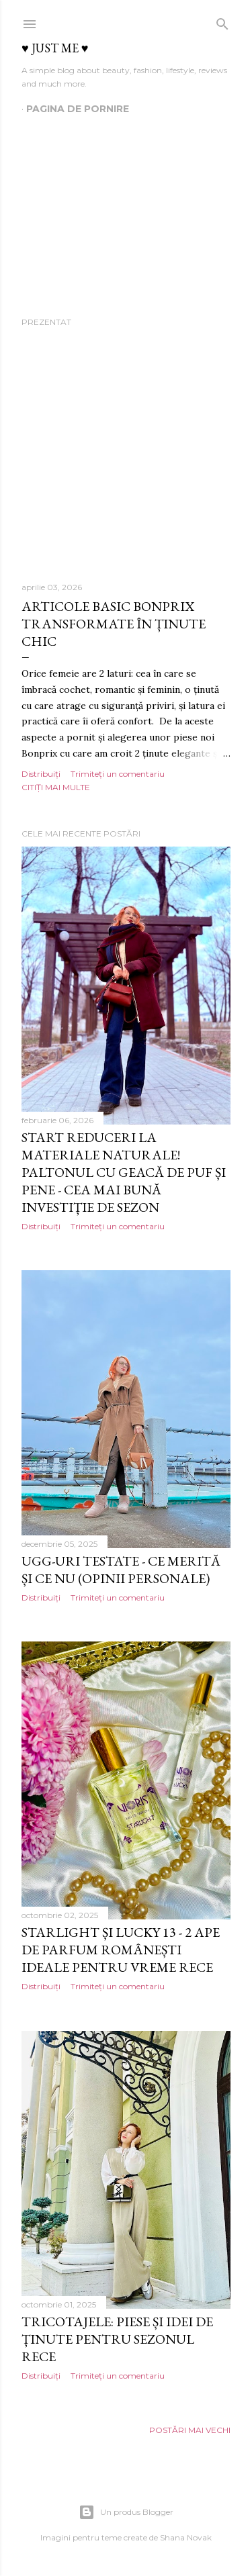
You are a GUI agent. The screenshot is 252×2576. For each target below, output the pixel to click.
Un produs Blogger (126, 2512)
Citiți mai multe (56, 787)
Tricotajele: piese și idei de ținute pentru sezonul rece (117, 2339)
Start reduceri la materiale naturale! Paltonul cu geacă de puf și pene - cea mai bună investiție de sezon (124, 1172)
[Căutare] (222, 21)
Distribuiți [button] (41, 774)
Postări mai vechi (189, 2430)
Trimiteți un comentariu (118, 774)
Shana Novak (186, 2537)
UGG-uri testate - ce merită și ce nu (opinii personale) (121, 1569)
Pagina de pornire (77, 109)
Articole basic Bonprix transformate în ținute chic (114, 624)
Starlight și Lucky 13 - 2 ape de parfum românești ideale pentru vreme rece (121, 1949)
